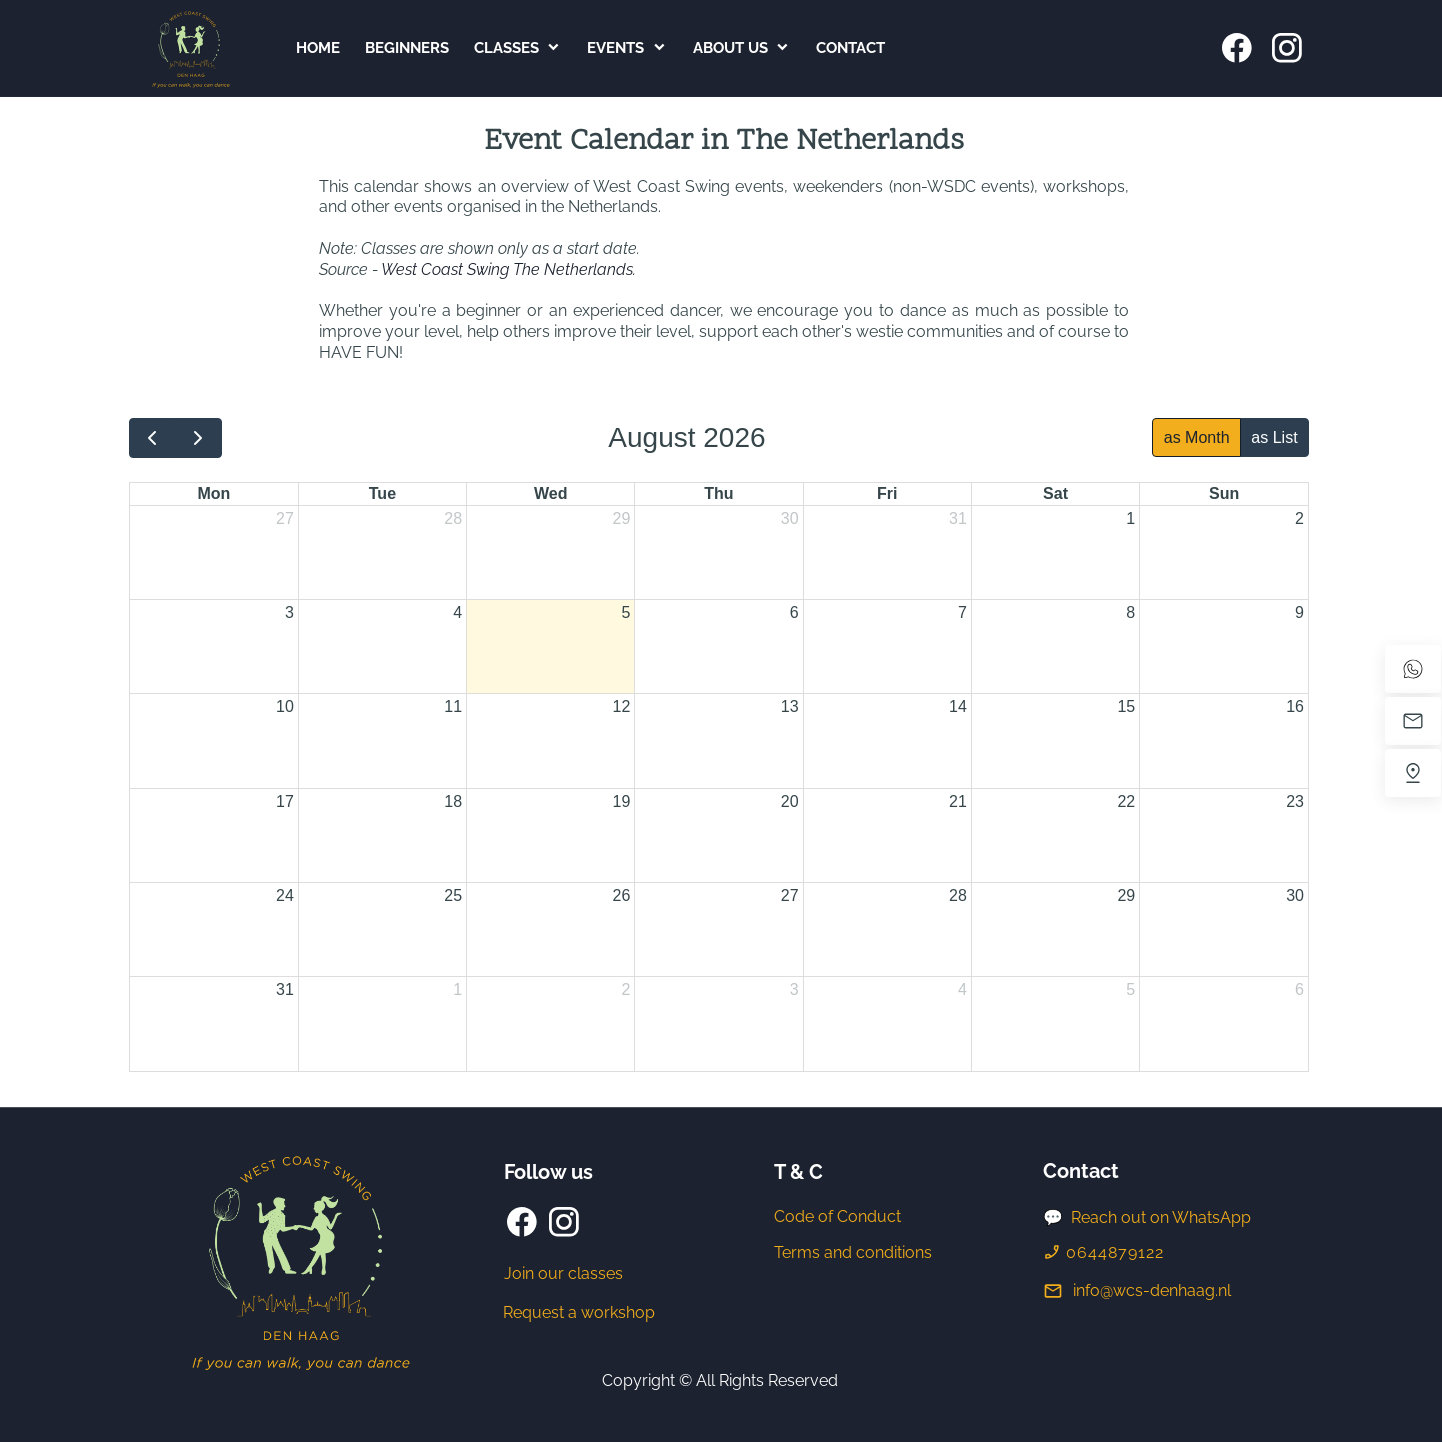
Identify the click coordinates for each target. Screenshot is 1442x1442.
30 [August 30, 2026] (1295, 895)
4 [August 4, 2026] (457, 612)
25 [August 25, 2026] (453, 895)
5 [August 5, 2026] (625, 612)
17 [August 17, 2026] (285, 801)
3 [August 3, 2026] (289, 612)
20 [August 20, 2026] (790, 801)
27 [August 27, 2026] (790, 895)
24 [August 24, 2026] (285, 895)
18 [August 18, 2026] (453, 801)
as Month (1197, 437)
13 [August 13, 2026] (790, 706)
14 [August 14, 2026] (958, 706)
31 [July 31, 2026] (958, 518)
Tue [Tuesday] (382, 493)
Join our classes (563, 1273)
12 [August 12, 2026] (622, 706)
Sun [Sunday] (1224, 493)
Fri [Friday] (887, 493)
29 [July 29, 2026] (622, 518)
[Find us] (1413, 773)
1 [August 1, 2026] (1130, 518)
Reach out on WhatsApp (1161, 1217)
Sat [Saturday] (1055, 493)
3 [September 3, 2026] (794, 989)
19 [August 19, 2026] (622, 801)
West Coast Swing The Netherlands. (508, 269)
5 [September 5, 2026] (1130, 989)
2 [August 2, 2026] (1299, 518)
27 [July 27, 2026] (285, 518)
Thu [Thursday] (718, 493)
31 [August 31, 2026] (285, 989)
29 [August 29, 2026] (1126, 895)
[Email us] (1413, 721)
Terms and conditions (853, 1252)
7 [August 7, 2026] (962, 612)
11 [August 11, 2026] (453, 706)
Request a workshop (579, 1312)
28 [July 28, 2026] (453, 518)
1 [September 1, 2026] (457, 989)
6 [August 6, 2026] (794, 612)
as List (1274, 437)
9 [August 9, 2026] (1299, 612)
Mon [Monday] (213, 493)
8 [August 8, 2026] (1130, 612)
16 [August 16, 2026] (1295, 706)
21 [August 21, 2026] (958, 801)
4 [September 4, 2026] (962, 989)
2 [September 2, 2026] (625, 989)
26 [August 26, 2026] (622, 895)
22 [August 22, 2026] (1126, 801)
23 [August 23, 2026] (1295, 801)
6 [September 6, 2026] (1299, 989)
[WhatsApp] (1413, 669)
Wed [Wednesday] (550, 493)
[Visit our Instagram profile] (1287, 48)
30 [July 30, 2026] (790, 518)
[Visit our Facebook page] (1237, 48)
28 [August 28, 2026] (958, 895)
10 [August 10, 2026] (285, 706)
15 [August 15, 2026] (1126, 706)
